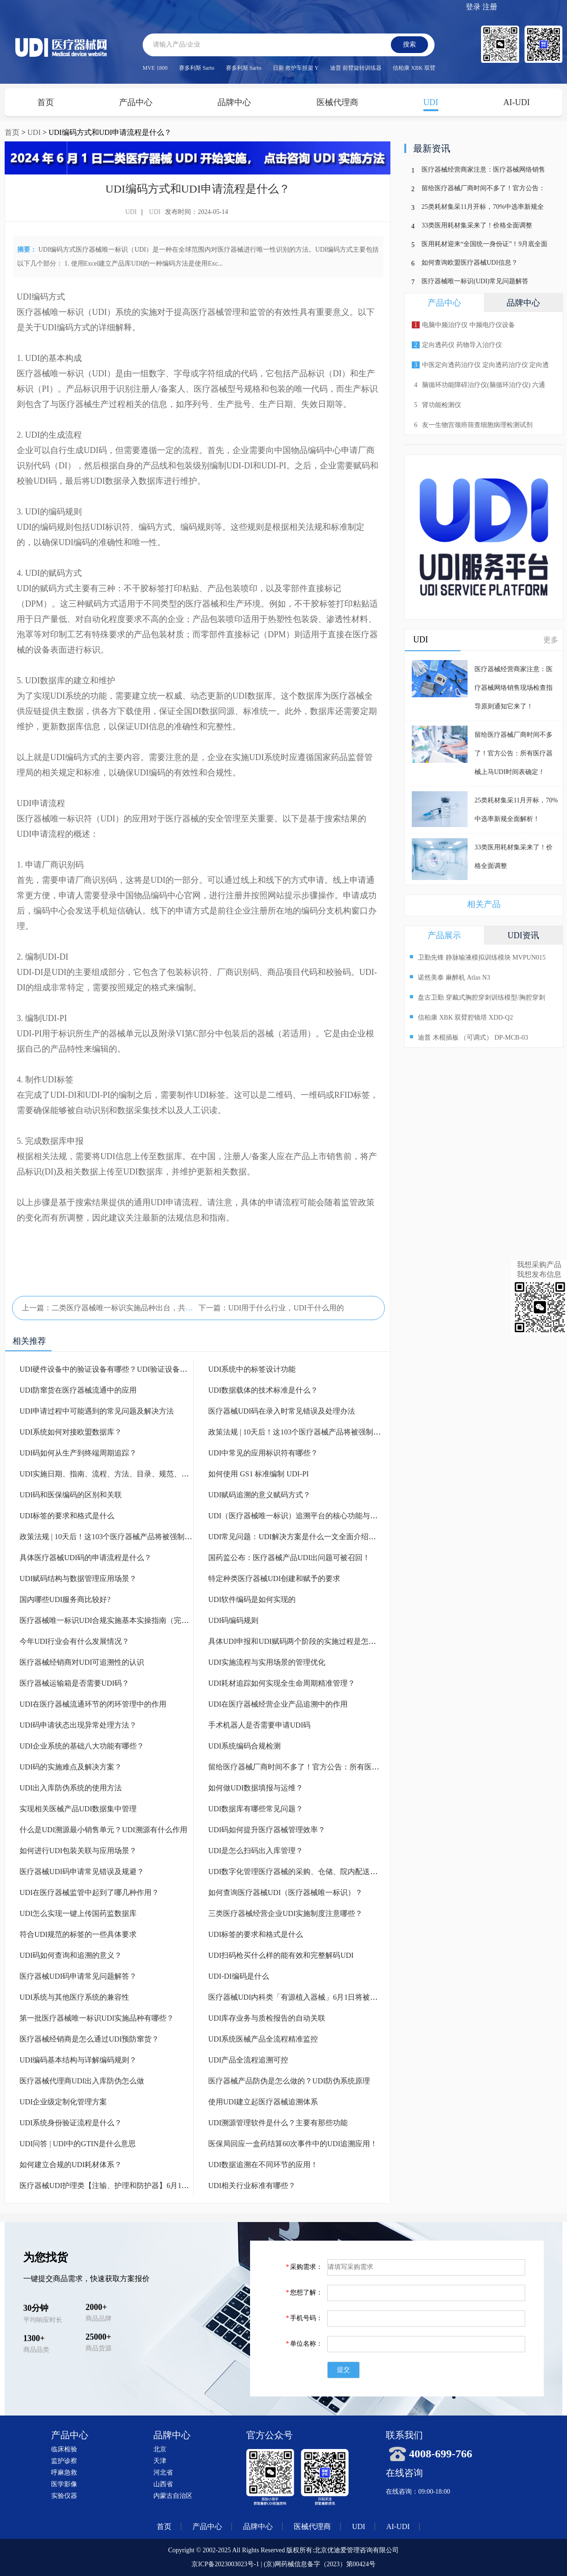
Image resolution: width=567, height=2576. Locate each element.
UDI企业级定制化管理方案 (63, 2102)
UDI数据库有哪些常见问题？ (255, 1809)
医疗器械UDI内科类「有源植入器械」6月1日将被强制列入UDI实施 (318, 1997)
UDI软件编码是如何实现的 (252, 1599)
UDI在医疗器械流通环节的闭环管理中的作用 (93, 1704)
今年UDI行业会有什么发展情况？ (74, 1641)
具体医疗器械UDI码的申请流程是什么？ (86, 1558)
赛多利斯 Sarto (196, 68)
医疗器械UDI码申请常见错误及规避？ (82, 1871)
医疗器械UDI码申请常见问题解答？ (78, 1976)
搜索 (409, 44)
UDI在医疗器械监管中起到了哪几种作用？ (89, 1892)
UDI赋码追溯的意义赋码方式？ (259, 1495)
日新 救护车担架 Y (296, 68)
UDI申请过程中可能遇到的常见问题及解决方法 (97, 1411)
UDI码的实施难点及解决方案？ (71, 1767)
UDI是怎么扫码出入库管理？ (255, 1851)
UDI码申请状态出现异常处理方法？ (78, 1725)
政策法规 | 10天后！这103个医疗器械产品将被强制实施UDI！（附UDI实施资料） (152, 1537)
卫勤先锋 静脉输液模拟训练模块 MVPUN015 (477, 956)
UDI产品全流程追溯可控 (248, 2060)
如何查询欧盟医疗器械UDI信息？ (470, 262)
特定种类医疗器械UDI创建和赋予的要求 (274, 1578)
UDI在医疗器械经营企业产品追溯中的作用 (278, 1704)
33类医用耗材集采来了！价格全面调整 (477, 225)
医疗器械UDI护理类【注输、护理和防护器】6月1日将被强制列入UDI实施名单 (148, 2185)
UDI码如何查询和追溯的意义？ (71, 1955)
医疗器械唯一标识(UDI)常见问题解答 (475, 281)
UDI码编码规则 (233, 1620)
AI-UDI (516, 102)
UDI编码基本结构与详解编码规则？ (78, 2060)
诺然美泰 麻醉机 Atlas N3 (449, 976)
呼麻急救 (64, 2472)
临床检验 (64, 2449)
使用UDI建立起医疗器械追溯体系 (263, 2102)
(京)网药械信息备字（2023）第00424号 (319, 2564)
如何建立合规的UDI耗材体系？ (71, 2165)
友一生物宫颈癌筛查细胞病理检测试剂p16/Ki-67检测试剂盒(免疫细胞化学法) (471, 427)
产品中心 (135, 102)
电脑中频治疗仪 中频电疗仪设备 (463, 324)
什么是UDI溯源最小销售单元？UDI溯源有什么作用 (103, 1830)
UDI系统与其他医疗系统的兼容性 (74, 1997)
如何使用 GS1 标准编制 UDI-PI (258, 1474)
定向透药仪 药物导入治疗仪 (457, 344)
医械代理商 (337, 102)
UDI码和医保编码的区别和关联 (71, 1495)
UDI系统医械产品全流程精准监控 (263, 2039)
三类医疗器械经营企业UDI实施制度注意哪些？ (285, 1913)
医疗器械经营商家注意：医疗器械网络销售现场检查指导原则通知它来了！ (483, 171)
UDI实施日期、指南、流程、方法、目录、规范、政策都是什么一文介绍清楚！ (149, 1474)
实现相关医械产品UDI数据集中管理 (78, 1809)
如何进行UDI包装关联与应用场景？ (78, 1851)
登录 (473, 7)
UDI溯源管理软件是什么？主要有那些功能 (278, 2123)
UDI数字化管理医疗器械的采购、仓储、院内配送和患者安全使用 (315, 1871)
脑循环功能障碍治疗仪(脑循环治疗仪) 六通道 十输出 (477, 387)
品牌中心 (234, 102)
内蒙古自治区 (172, 2495)
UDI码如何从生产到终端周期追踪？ (78, 1453)
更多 (550, 640)
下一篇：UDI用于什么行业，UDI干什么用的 (271, 1308)
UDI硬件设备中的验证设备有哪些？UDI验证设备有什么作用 (118, 1369)
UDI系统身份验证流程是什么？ (71, 2123)
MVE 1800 (155, 68)
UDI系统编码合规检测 (244, 1746)
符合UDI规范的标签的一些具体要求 (78, 1934)
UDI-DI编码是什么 (238, 1976)
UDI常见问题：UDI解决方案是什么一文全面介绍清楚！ (299, 1537)
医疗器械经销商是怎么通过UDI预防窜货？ (89, 2039)
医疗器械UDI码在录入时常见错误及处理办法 (281, 1411)
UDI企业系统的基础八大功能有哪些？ (82, 1746)
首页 (45, 102)
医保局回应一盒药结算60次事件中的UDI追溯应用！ (292, 2144)
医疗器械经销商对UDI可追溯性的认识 (82, 1662)
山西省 (163, 2484)
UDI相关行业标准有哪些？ (252, 2185)
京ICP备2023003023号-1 (225, 2564)
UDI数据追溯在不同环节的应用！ (263, 2165)
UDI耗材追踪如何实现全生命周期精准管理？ (281, 1683)
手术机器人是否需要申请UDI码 (259, 1725)
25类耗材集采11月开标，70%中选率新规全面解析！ (483, 208)
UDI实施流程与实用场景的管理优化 (266, 1662)
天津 (159, 2460)
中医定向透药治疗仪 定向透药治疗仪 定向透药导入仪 (479, 367)
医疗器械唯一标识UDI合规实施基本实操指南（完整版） (112, 1620)
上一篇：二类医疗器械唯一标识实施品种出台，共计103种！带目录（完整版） (150, 1308)
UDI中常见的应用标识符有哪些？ (263, 1453)
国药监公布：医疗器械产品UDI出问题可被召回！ (289, 1558)
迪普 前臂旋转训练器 (356, 68)
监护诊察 (64, 2460)
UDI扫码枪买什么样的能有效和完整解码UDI (281, 1955)
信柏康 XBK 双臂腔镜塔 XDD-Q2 (461, 1016)
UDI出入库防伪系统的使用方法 (71, 1788)
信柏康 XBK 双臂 (414, 68)
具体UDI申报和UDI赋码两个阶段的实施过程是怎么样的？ (303, 1641)
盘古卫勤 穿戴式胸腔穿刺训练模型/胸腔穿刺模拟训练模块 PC (477, 997)
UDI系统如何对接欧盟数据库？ (71, 1432)
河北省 (163, 2472)
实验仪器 (64, 2495)
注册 (489, 7)
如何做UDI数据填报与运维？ (255, 1788)
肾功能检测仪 (436, 404)
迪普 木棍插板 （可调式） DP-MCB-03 (468, 1036)
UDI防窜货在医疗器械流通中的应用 (78, 1390)
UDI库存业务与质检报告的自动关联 (266, 2018)
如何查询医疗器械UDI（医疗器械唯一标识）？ (285, 1892)
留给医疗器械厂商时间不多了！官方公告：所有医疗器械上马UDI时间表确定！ (337, 1767)
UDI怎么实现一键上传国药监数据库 (78, 1913)
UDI (430, 102)
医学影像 (64, 2484)
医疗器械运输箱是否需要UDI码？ (74, 1683)
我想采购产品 (539, 1264)
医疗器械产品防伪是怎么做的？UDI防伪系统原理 (289, 2081)
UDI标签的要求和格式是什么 (67, 1516)
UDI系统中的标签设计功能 (252, 1369)
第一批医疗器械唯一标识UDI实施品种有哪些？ (97, 2018)
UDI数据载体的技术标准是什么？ (263, 1390)
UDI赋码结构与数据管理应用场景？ (78, 1578)
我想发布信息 (539, 1274)
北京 (159, 2449)
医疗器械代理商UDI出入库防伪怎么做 (82, 2081)
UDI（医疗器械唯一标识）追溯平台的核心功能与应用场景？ (307, 1516)
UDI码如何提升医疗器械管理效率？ (266, 1830)
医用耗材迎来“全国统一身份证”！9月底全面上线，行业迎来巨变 (484, 245)
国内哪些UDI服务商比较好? (65, 1599)
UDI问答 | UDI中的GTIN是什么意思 (78, 2144)
